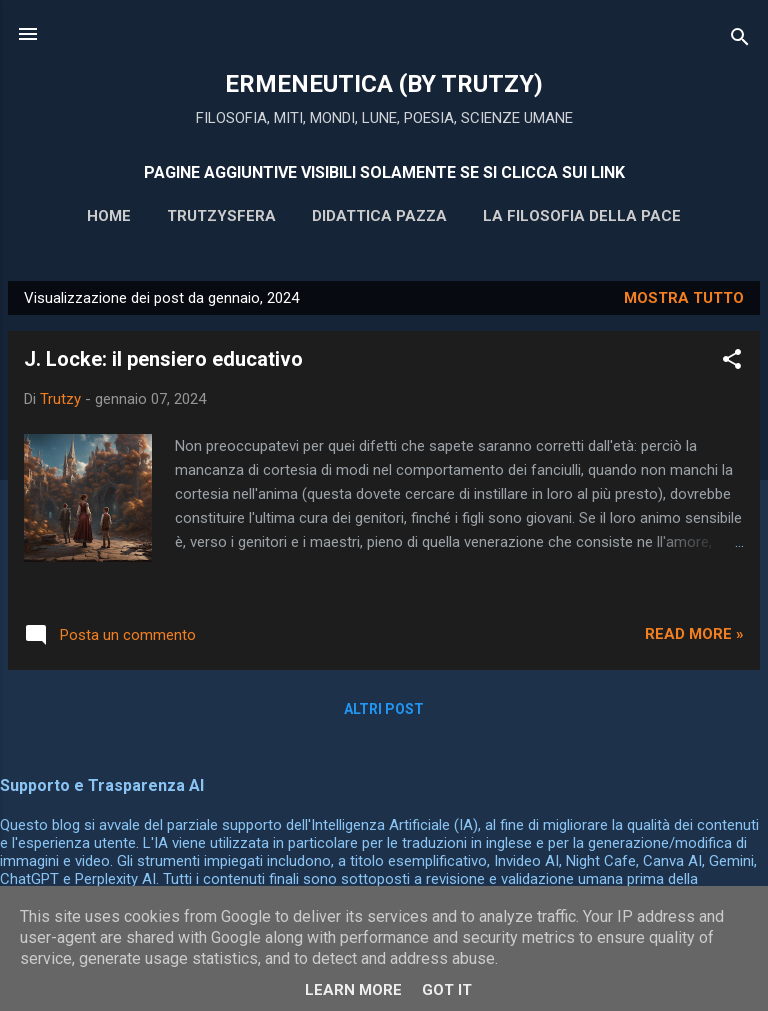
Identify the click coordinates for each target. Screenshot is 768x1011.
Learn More (353, 990)
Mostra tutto (684, 298)
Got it (447, 990)
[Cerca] (740, 40)
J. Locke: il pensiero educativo (163, 359)
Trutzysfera (221, 216)
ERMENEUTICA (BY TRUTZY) (384, 84)
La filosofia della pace (582, 216)
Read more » (694, 634)
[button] (732, 362)
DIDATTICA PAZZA (379, 216)
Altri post (384, 709)
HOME (109, 216)
